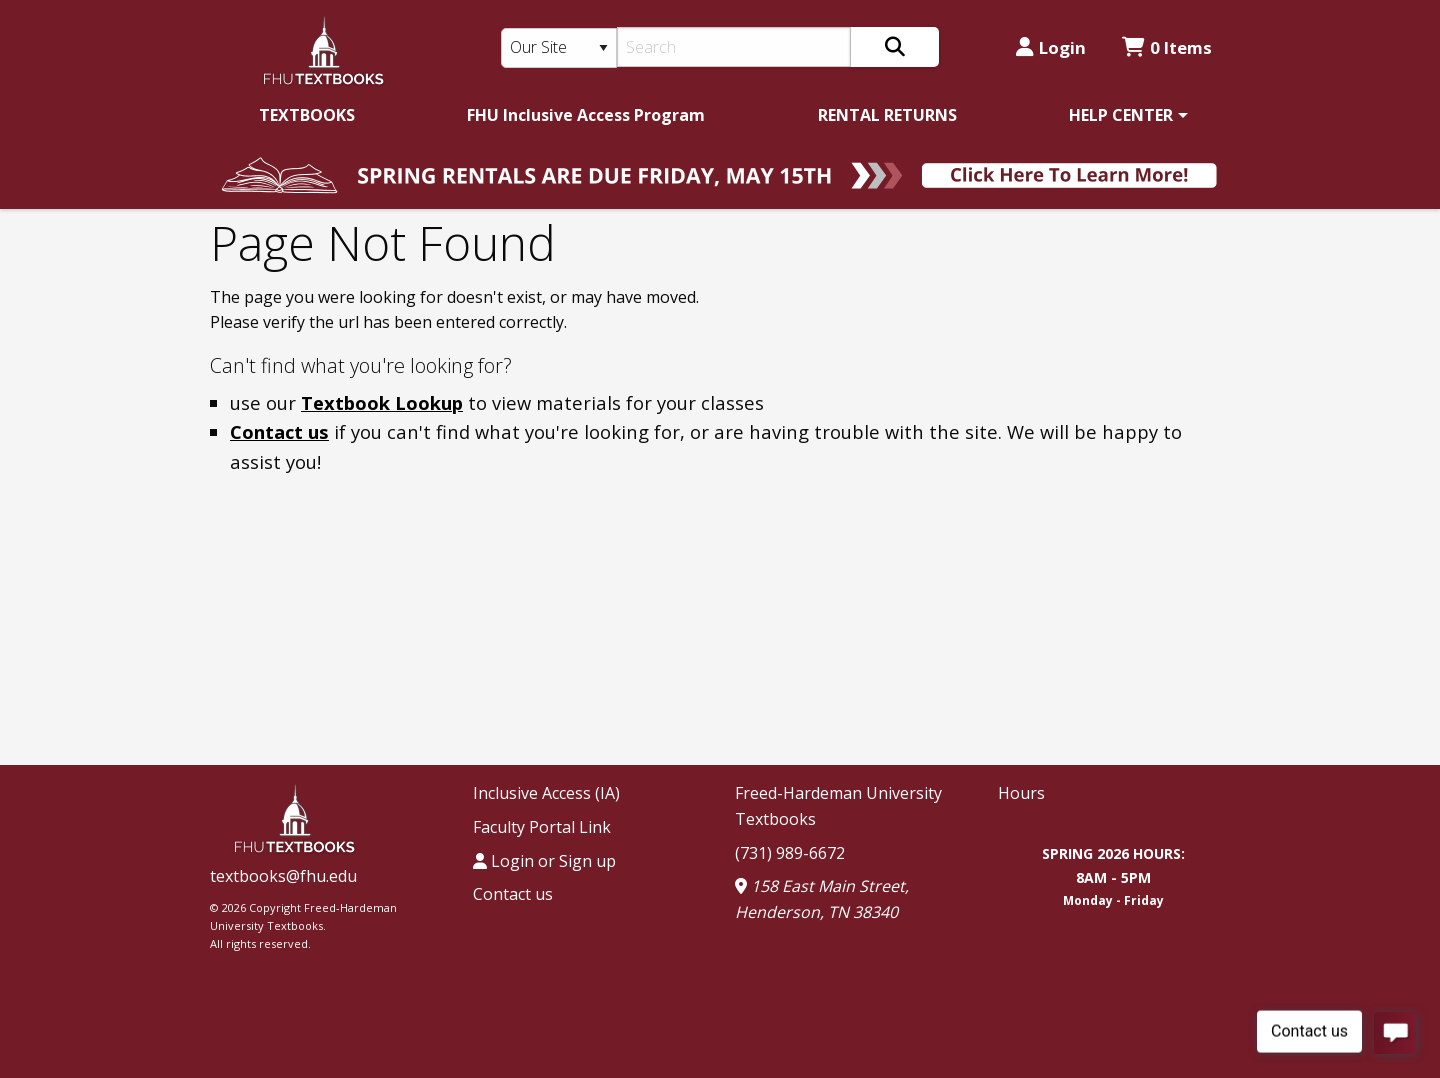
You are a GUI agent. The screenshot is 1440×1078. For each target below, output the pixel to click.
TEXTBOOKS (307, 115)
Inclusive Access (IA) (546, 793)
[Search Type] (559, 48)
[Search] (734, 47)
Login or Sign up (544, 861)
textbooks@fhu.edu (283, 876)
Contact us (279, 431)
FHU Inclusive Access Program (586, 115)
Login (1051, 47)
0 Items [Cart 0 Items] (1167, 47)
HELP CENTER (1121, 115)
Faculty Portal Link (542, 827)
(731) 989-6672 (790, 853)
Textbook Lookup (382, 402)
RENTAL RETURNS (887, 115)
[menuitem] (307, 115)
